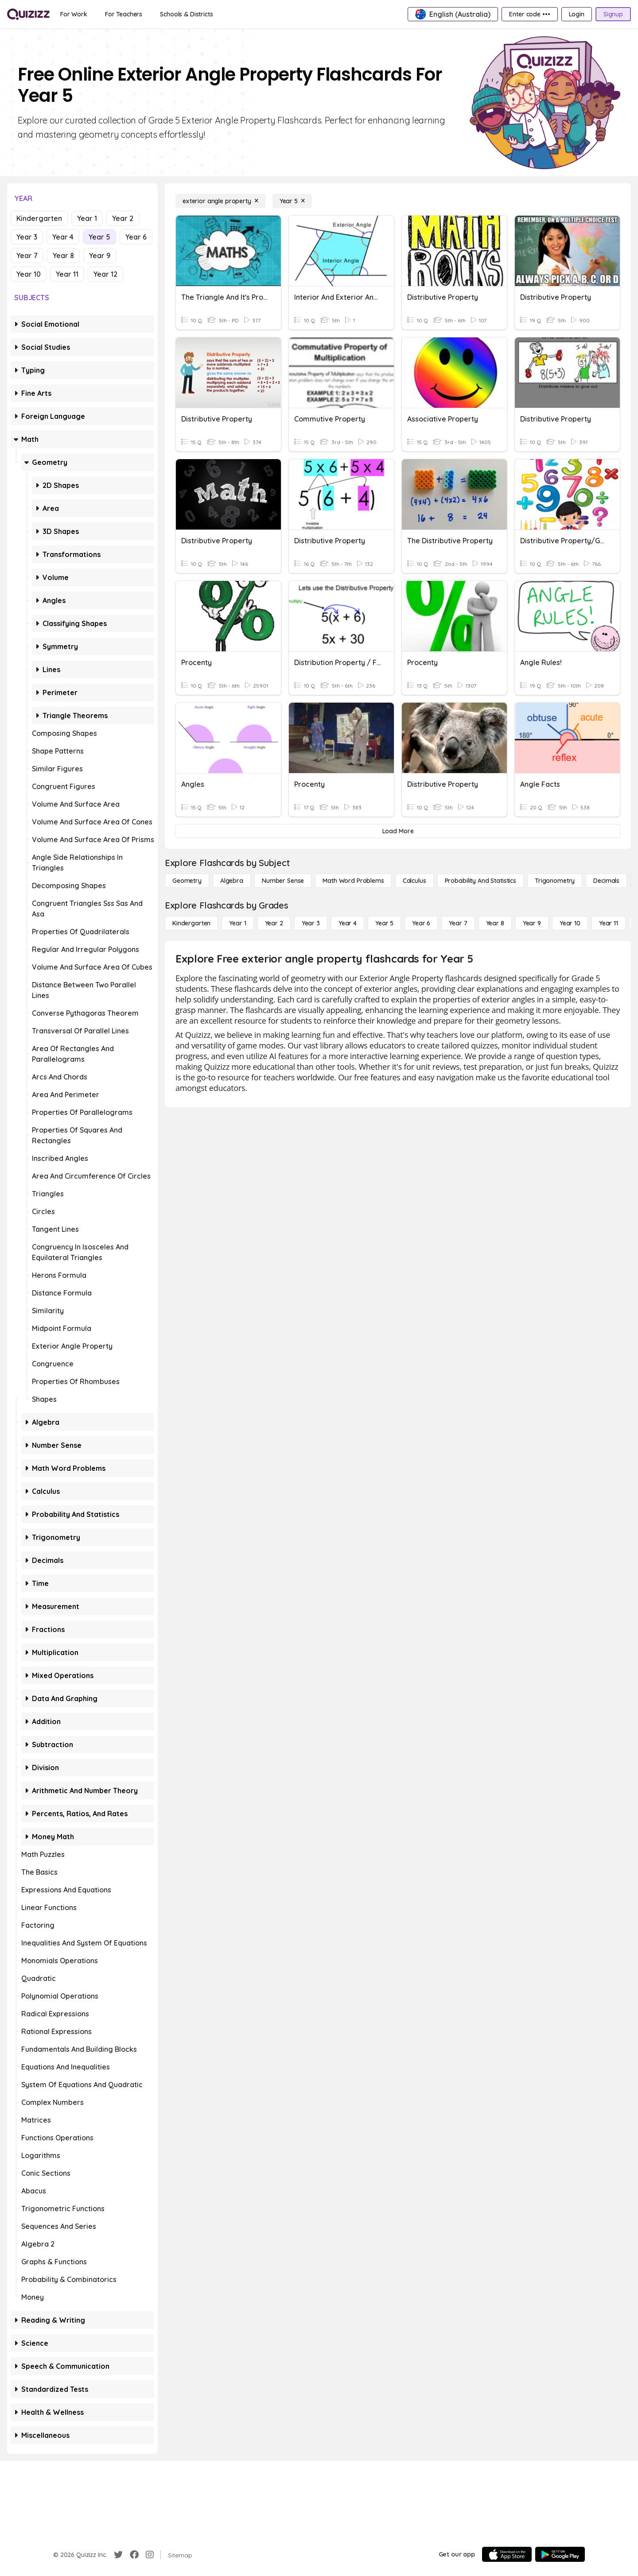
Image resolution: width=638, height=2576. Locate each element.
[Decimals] (606, 881)
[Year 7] (458, 923)
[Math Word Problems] (353, 881)
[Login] (576, 14)
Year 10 (28, 274)
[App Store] (507, 2554)
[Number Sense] (282, 881)
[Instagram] (150, 2555)
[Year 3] (310, 923)
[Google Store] (560, 2554)
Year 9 (99, 255)
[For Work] (73, 14)
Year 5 (99, 236)
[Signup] (613, 14)
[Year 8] (495, 923)
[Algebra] (232, 881)
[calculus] (414, 881)
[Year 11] (608, 923)
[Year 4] (347, 923)
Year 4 (63, 236)
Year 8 (63, 255)
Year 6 (136, 236)
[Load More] (397, 831)
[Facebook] (134, 2555)
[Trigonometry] (554, 881)
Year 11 (67, 274)
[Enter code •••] (529, 14)
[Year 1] (237, 923)
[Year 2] (274, 923)
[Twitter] (118, 2555)
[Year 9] (532, 923)
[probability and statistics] (480, 881)
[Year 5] (292, 201)
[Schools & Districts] (186, 14)
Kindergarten (39, 218)
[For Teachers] (123, 14)
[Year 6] (421, 923)
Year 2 (122, 218)
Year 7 (27, 255)
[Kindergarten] (191, 923)
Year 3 (26, 236)
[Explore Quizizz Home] (28, 14)
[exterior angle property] (220, 201)
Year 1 (87, 218)
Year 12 (105, 274)
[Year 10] (570, 923)
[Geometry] (187, 881)
